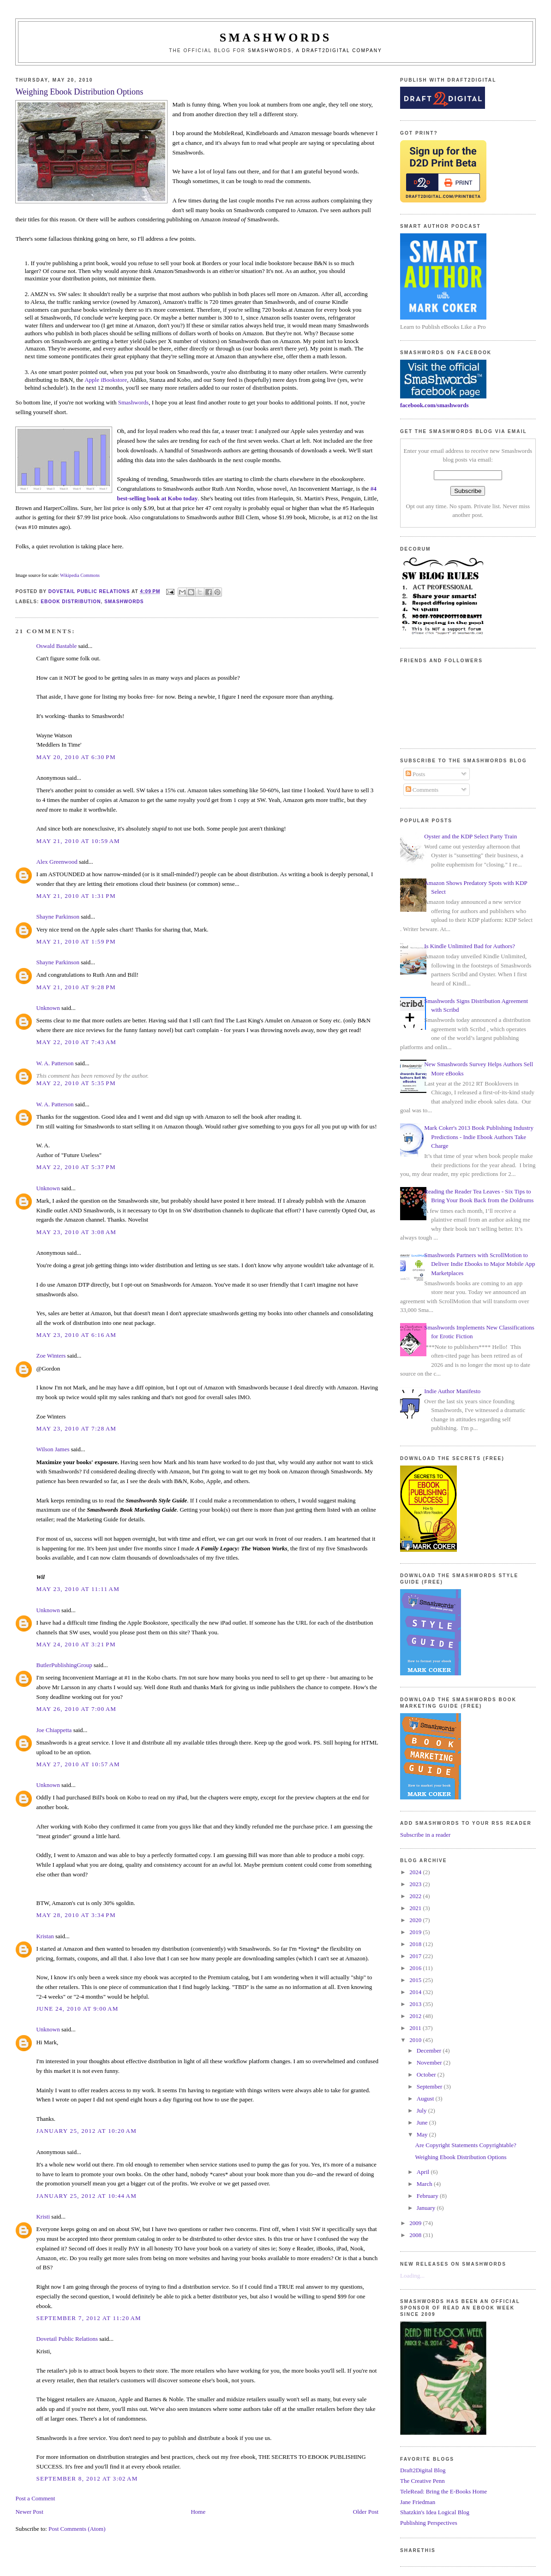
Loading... (412, 2275)
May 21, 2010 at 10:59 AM (78, 840)
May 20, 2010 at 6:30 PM (75, 757)
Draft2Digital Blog (423, 2470)
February (428, 2195)
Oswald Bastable (56, 645)
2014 (416, 1991)
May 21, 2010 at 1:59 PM (75, 941)
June (423, 2122)
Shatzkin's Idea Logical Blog (434, 2512)
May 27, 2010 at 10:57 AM (78, 1764)
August (426, 2098)
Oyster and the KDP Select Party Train (470, 836)
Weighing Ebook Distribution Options (461, 2157)
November (430, 2062)
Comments (422, 789)
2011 (416, 2027)
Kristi (43, 2216)
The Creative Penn (422, 2480)
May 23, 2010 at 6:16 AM (76, 1334)
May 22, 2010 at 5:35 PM (75, 1083)
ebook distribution (71, 601)
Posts (415, 774)
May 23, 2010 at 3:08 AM (76, 1232)
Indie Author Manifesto (452, 1391)
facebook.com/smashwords (434, 405)
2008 (416, 2235)
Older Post (365, 2511)
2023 (416, 1884)
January (427, 2207)
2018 (416, 1944)
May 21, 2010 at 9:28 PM (75, 987)
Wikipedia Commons (80, 575)
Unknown (48, 1007)
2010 (416, 2039)
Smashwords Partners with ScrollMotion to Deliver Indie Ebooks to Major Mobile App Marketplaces (479, 1264)
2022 (416, 1896)
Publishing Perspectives (428, 2522)
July (422, 2110)
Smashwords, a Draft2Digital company (315, 50)
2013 (416, 2003)
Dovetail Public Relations (67, 2338)
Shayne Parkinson (57, 916)
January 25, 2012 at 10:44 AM (86, 2195)
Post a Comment (35, 2498)
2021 (416, 1908)
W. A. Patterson (54, 1063)
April (424, 2171)
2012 (416, 2015)
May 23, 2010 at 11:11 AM (78, 1588)
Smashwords (133, 402)
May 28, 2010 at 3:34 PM (75, 1914)
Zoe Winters (51, 1355)
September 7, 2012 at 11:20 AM (88, 2318)
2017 (416, 1956)
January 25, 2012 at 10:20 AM (86, 2130)
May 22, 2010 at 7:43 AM (76, 1042)
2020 (416, 1920)
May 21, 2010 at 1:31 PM (75, 895)
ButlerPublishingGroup (64, 1665)
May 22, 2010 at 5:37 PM (75, 1166)
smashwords (124, 601)
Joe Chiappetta (54, 1730)
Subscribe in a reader (425, 1834)
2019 (416, 1932)
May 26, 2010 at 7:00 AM (76, 1708)
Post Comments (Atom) (77, 2528)
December (430, 2050)
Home (198, 2511)
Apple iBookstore (105, 379)
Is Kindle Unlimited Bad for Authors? (469, 946)
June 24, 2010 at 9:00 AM (77, 2008)
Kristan (45, 1936)
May (423, 2134)
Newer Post (29, 2511)
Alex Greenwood (56, 861)
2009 (416, 2223)
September (430, 2086)
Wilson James (52, 1449)
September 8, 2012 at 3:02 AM (87, 2478)
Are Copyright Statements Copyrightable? (465, 2145)
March (425, 2183)
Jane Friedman (417, 2502)
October (427, 2074)
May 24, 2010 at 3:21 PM (75, 1644)
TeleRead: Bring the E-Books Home (443, 2491)
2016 (416, 1968)
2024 (416, 1872)
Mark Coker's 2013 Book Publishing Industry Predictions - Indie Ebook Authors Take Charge (478, 1136)
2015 (416, 1980)
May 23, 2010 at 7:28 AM (76, 1428)
